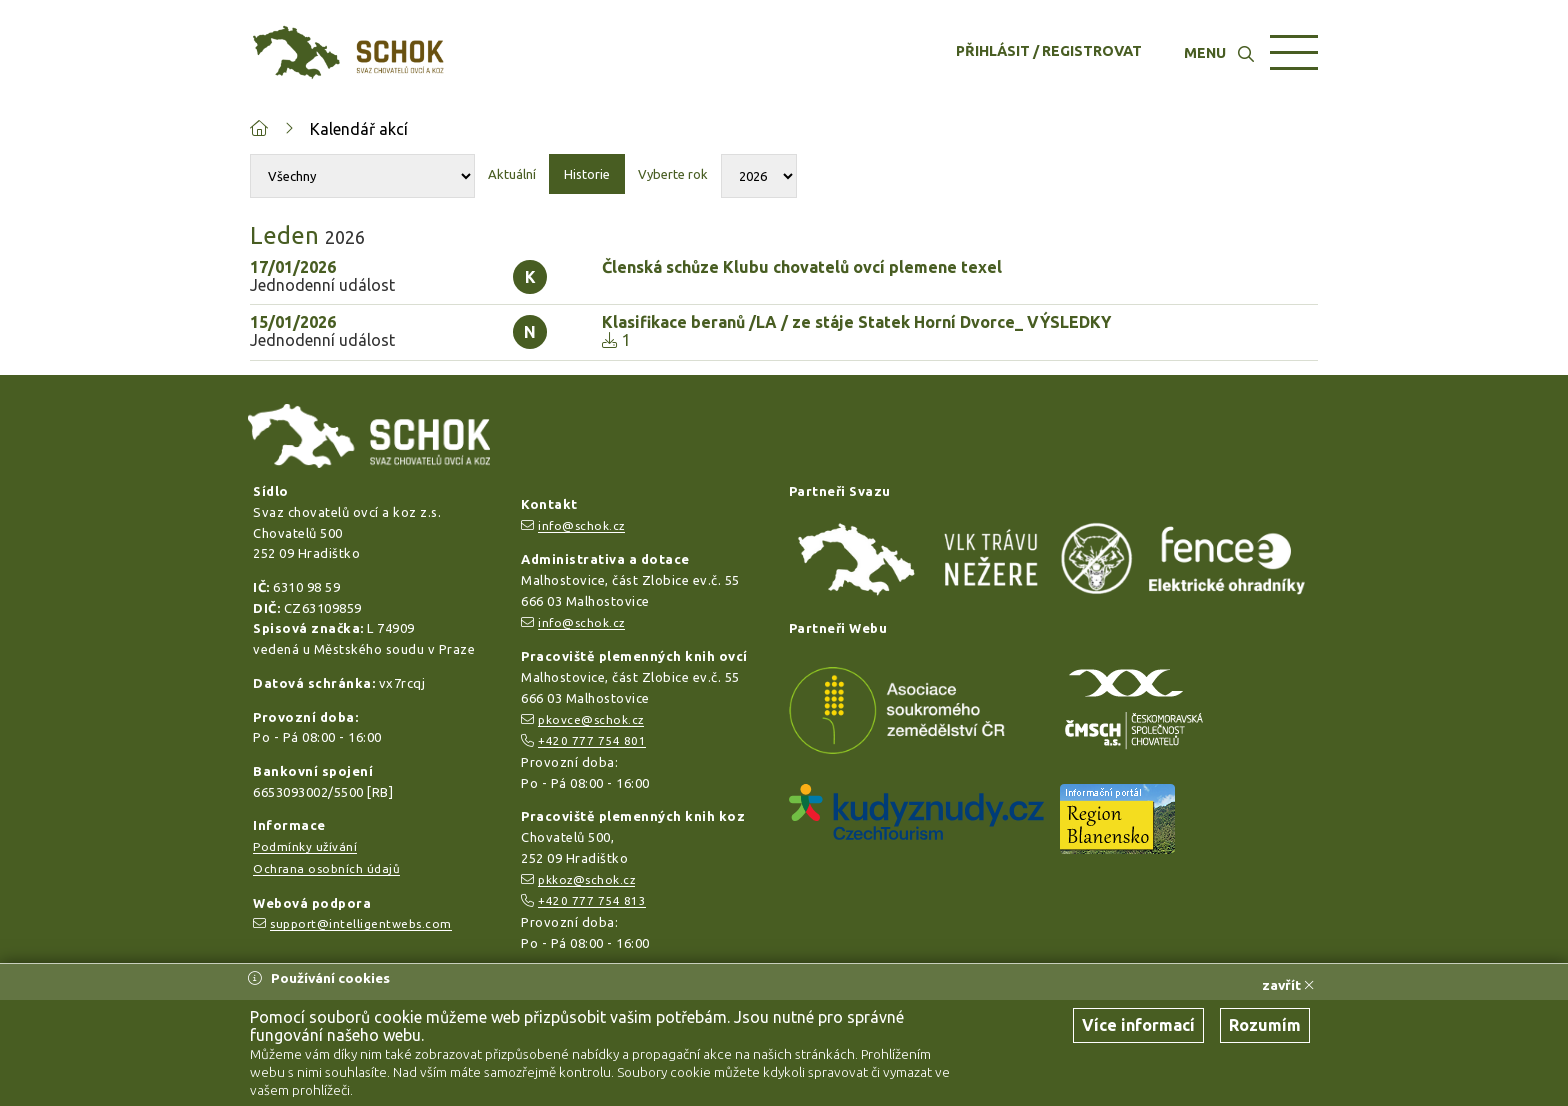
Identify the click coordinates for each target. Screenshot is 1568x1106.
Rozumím (1265, 1025)
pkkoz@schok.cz (586, 879)
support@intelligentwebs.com (361, 923)
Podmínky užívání (305, 846)
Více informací (1138, 1025)
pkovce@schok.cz (591, 719)
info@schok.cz (581, 525)
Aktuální (512, 174)
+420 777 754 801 (592, 740)
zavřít (1288, 985)
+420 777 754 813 (592, 900)
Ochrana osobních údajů (326, 868)
